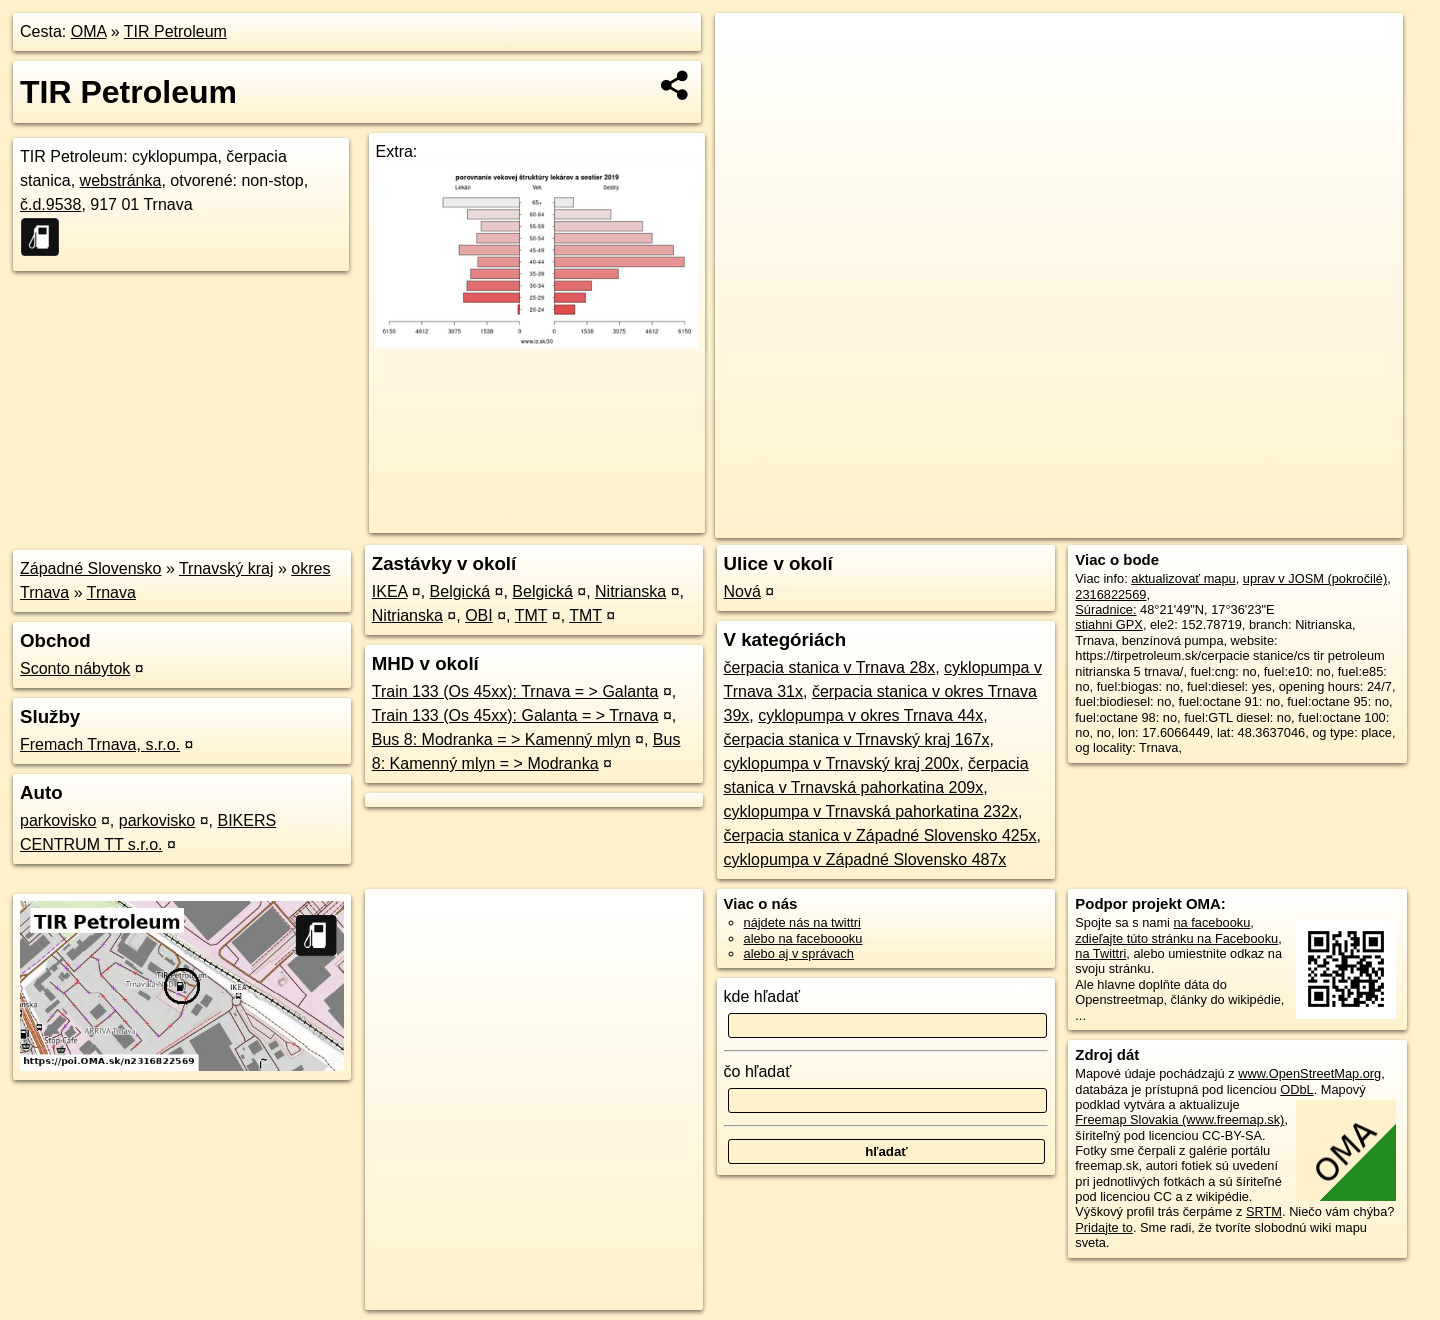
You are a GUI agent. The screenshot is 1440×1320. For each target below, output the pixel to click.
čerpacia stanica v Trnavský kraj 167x (857, 739)
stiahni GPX (1109, 624)
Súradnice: (1105, 609)
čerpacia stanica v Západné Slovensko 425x (880, 835)
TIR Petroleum (175, 31)
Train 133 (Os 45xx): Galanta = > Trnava (515, 715)
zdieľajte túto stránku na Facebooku (1176, 938)
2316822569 (1110, 594)
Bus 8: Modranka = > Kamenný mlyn (501, 739)
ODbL (1296, 1089)
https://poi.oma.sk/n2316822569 (1313, 523)
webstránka (121, 180)
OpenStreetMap (1058, 523)
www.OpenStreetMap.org (1309, 1073)
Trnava (111, 592)
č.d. (50, 204)
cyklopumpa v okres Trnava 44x (870, 715)
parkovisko (58, 820)
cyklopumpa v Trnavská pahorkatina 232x (871, 811)
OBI (479, 615)
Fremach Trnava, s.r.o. (100, 744)
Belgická (460, 591)
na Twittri (1100, 953)
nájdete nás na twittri (802, 922)
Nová (742, 591)
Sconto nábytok (75, 668)
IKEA (390, 591)
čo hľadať (758, 1071)
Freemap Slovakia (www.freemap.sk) (1179, 1119)
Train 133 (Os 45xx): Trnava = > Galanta (515, 691)
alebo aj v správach (799, 953)
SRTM (1264, 1211)
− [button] (749, 78)
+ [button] (749, 47)
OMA (89, 31)
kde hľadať (762, 996)
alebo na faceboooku (803, 938)
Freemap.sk (1161, 523)
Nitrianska (630, 591)
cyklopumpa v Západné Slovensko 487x (865, 859)
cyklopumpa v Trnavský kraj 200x (842, 763)
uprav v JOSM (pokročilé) (1315, 578)
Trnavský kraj (226, 568)
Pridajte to (1104, 1227)
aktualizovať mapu (1183, 578)
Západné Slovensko (90, 568)
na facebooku (1211, 922)
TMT (531, 615)
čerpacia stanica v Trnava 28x (830, 667)
